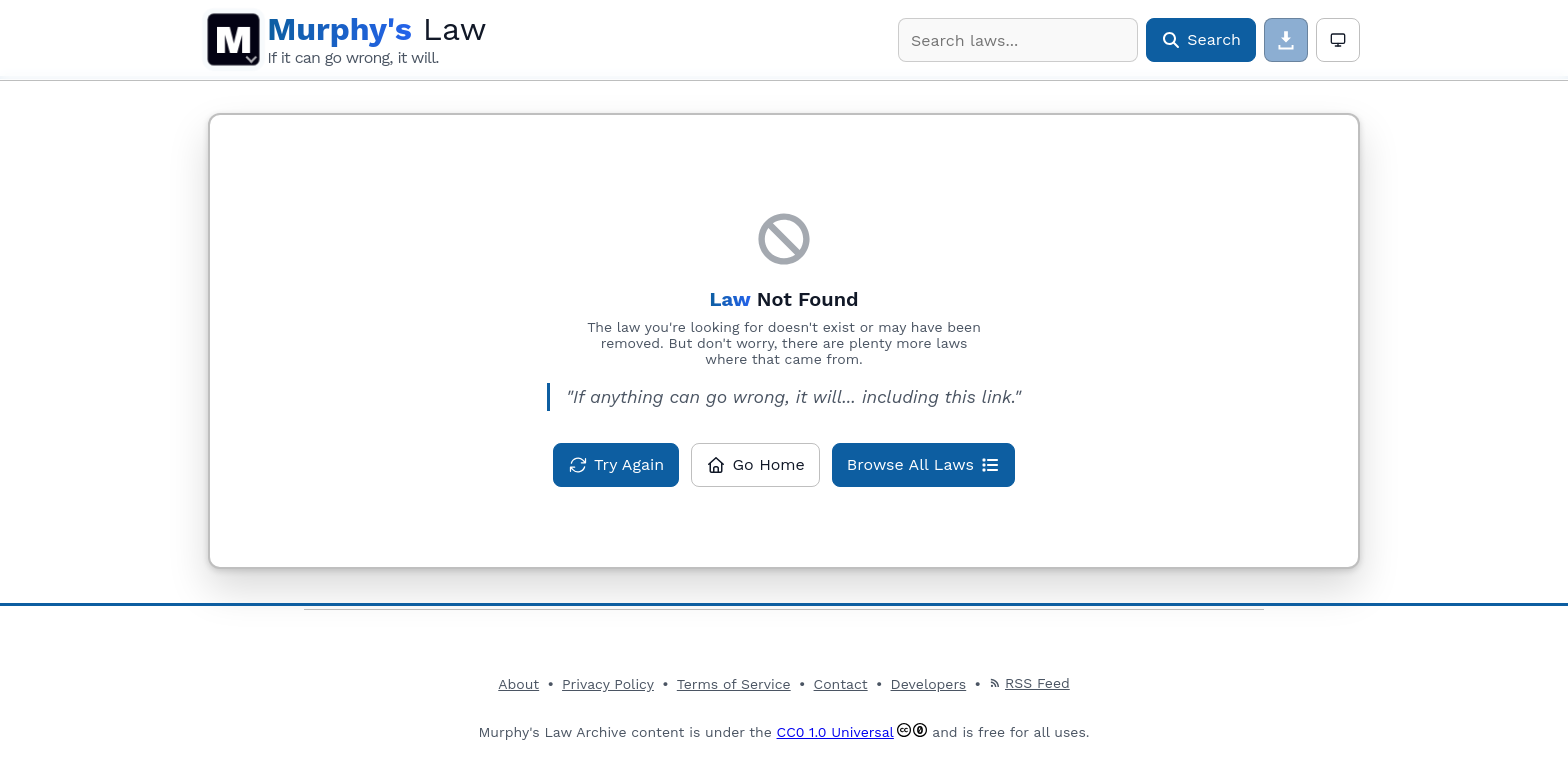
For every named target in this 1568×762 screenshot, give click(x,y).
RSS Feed (1029, 683)
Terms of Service (734, 684)
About (518, 684)
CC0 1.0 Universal (835, 732)
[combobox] (1018, 40)
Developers (929, 684)
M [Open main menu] (234, 40)
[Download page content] (1286, 40)
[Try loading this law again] (616, 465)
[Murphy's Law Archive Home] (376, 39)
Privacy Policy (608, 684)
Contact (841, 684)
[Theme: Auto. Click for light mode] (1338, 40)
